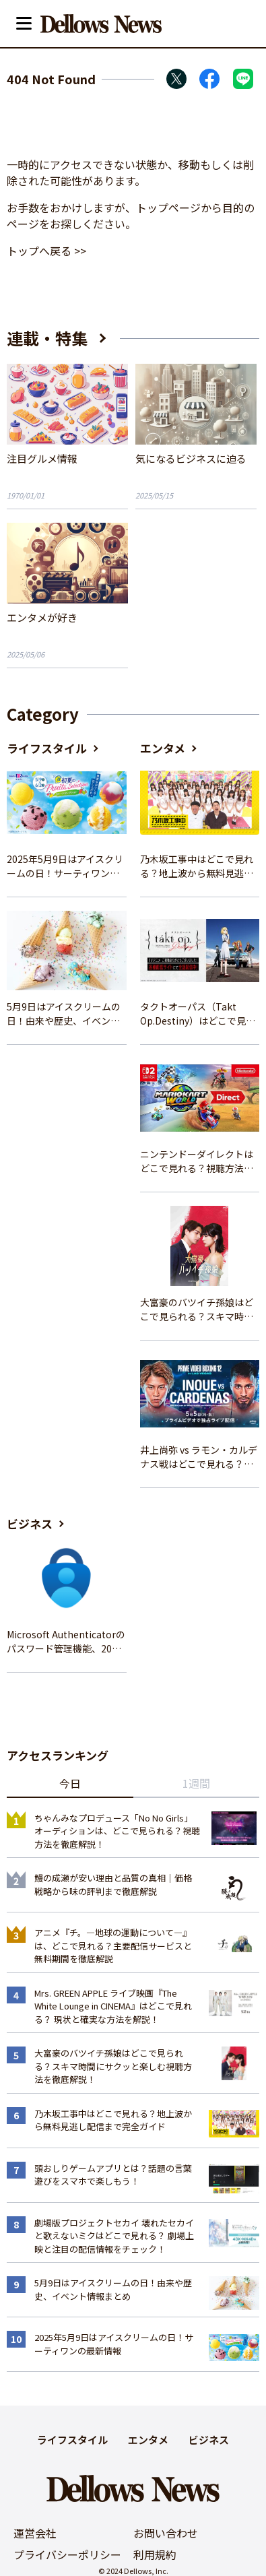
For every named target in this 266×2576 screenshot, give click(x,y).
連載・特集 (47, 338)
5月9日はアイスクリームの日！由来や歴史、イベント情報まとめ (64, 1014)
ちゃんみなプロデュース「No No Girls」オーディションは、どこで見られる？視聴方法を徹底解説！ (117, 1830)
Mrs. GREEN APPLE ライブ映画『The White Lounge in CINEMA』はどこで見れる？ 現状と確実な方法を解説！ (113, 2006)
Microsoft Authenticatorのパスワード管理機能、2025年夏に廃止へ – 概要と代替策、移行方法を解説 (66, 1642)
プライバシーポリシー (67, 2554)
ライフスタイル (47, 748)
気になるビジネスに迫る (190, 458)
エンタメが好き (42, 617)
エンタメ (162, 748)
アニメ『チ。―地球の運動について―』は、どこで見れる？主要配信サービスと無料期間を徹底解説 (113, 1945)
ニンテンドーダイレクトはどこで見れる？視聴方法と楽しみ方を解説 (196, 1161)
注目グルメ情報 (42, 458)
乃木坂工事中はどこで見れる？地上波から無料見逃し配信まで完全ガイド (196, 866)
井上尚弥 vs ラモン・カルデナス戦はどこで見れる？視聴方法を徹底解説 (198, 1457)
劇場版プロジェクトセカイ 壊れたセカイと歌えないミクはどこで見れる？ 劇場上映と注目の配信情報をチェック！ (114, 2235)
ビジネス (30, 1523)
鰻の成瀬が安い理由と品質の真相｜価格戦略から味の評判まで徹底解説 (113, 1884)
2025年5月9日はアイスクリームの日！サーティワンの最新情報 (65, 866)
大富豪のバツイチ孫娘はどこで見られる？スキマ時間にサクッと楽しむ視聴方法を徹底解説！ (196, 1309)
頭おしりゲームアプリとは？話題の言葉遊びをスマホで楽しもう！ (113, 2175)
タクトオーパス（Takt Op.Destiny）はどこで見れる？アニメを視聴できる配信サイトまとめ (197, 1014)
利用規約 (154, 2554)
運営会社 (35, 2533)
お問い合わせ (165, 2533)
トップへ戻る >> (46, 251)
